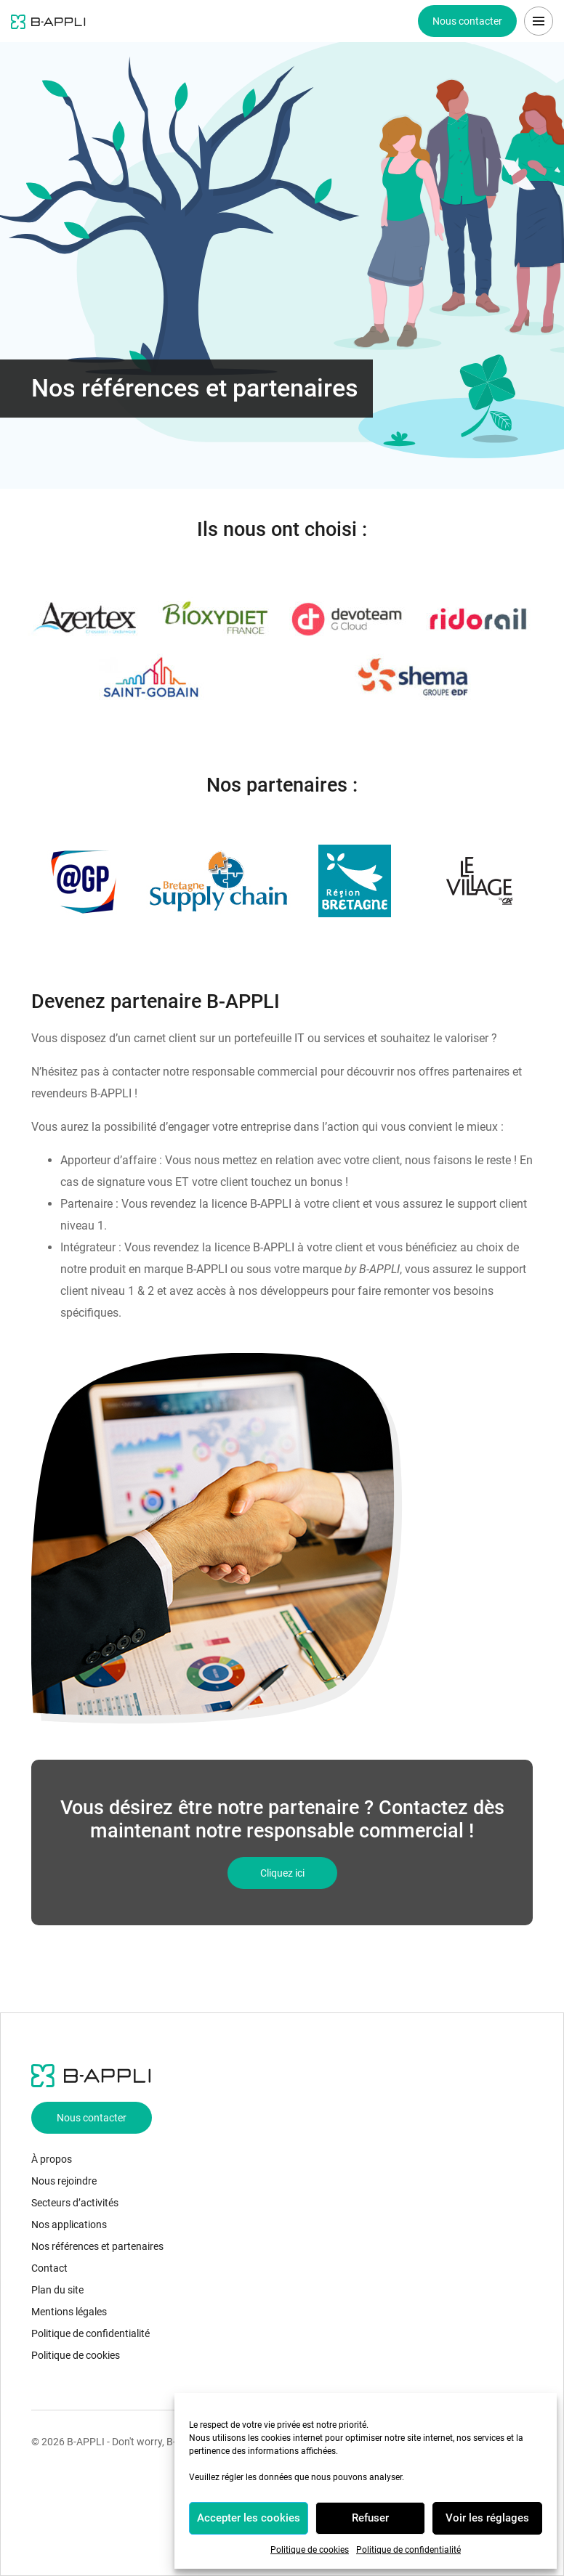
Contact (49, 2268)
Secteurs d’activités (74, 2203)
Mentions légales (69, 2311)
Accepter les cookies (248, 2517)
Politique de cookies (309, 2550)
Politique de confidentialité (408, 2550)
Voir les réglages (487, 2517)
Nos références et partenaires (97, 2246)
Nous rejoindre (64, 2181)
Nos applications (69, 2224)
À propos (51, 2159)
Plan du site (57, 2290)
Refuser (370, 2517)
